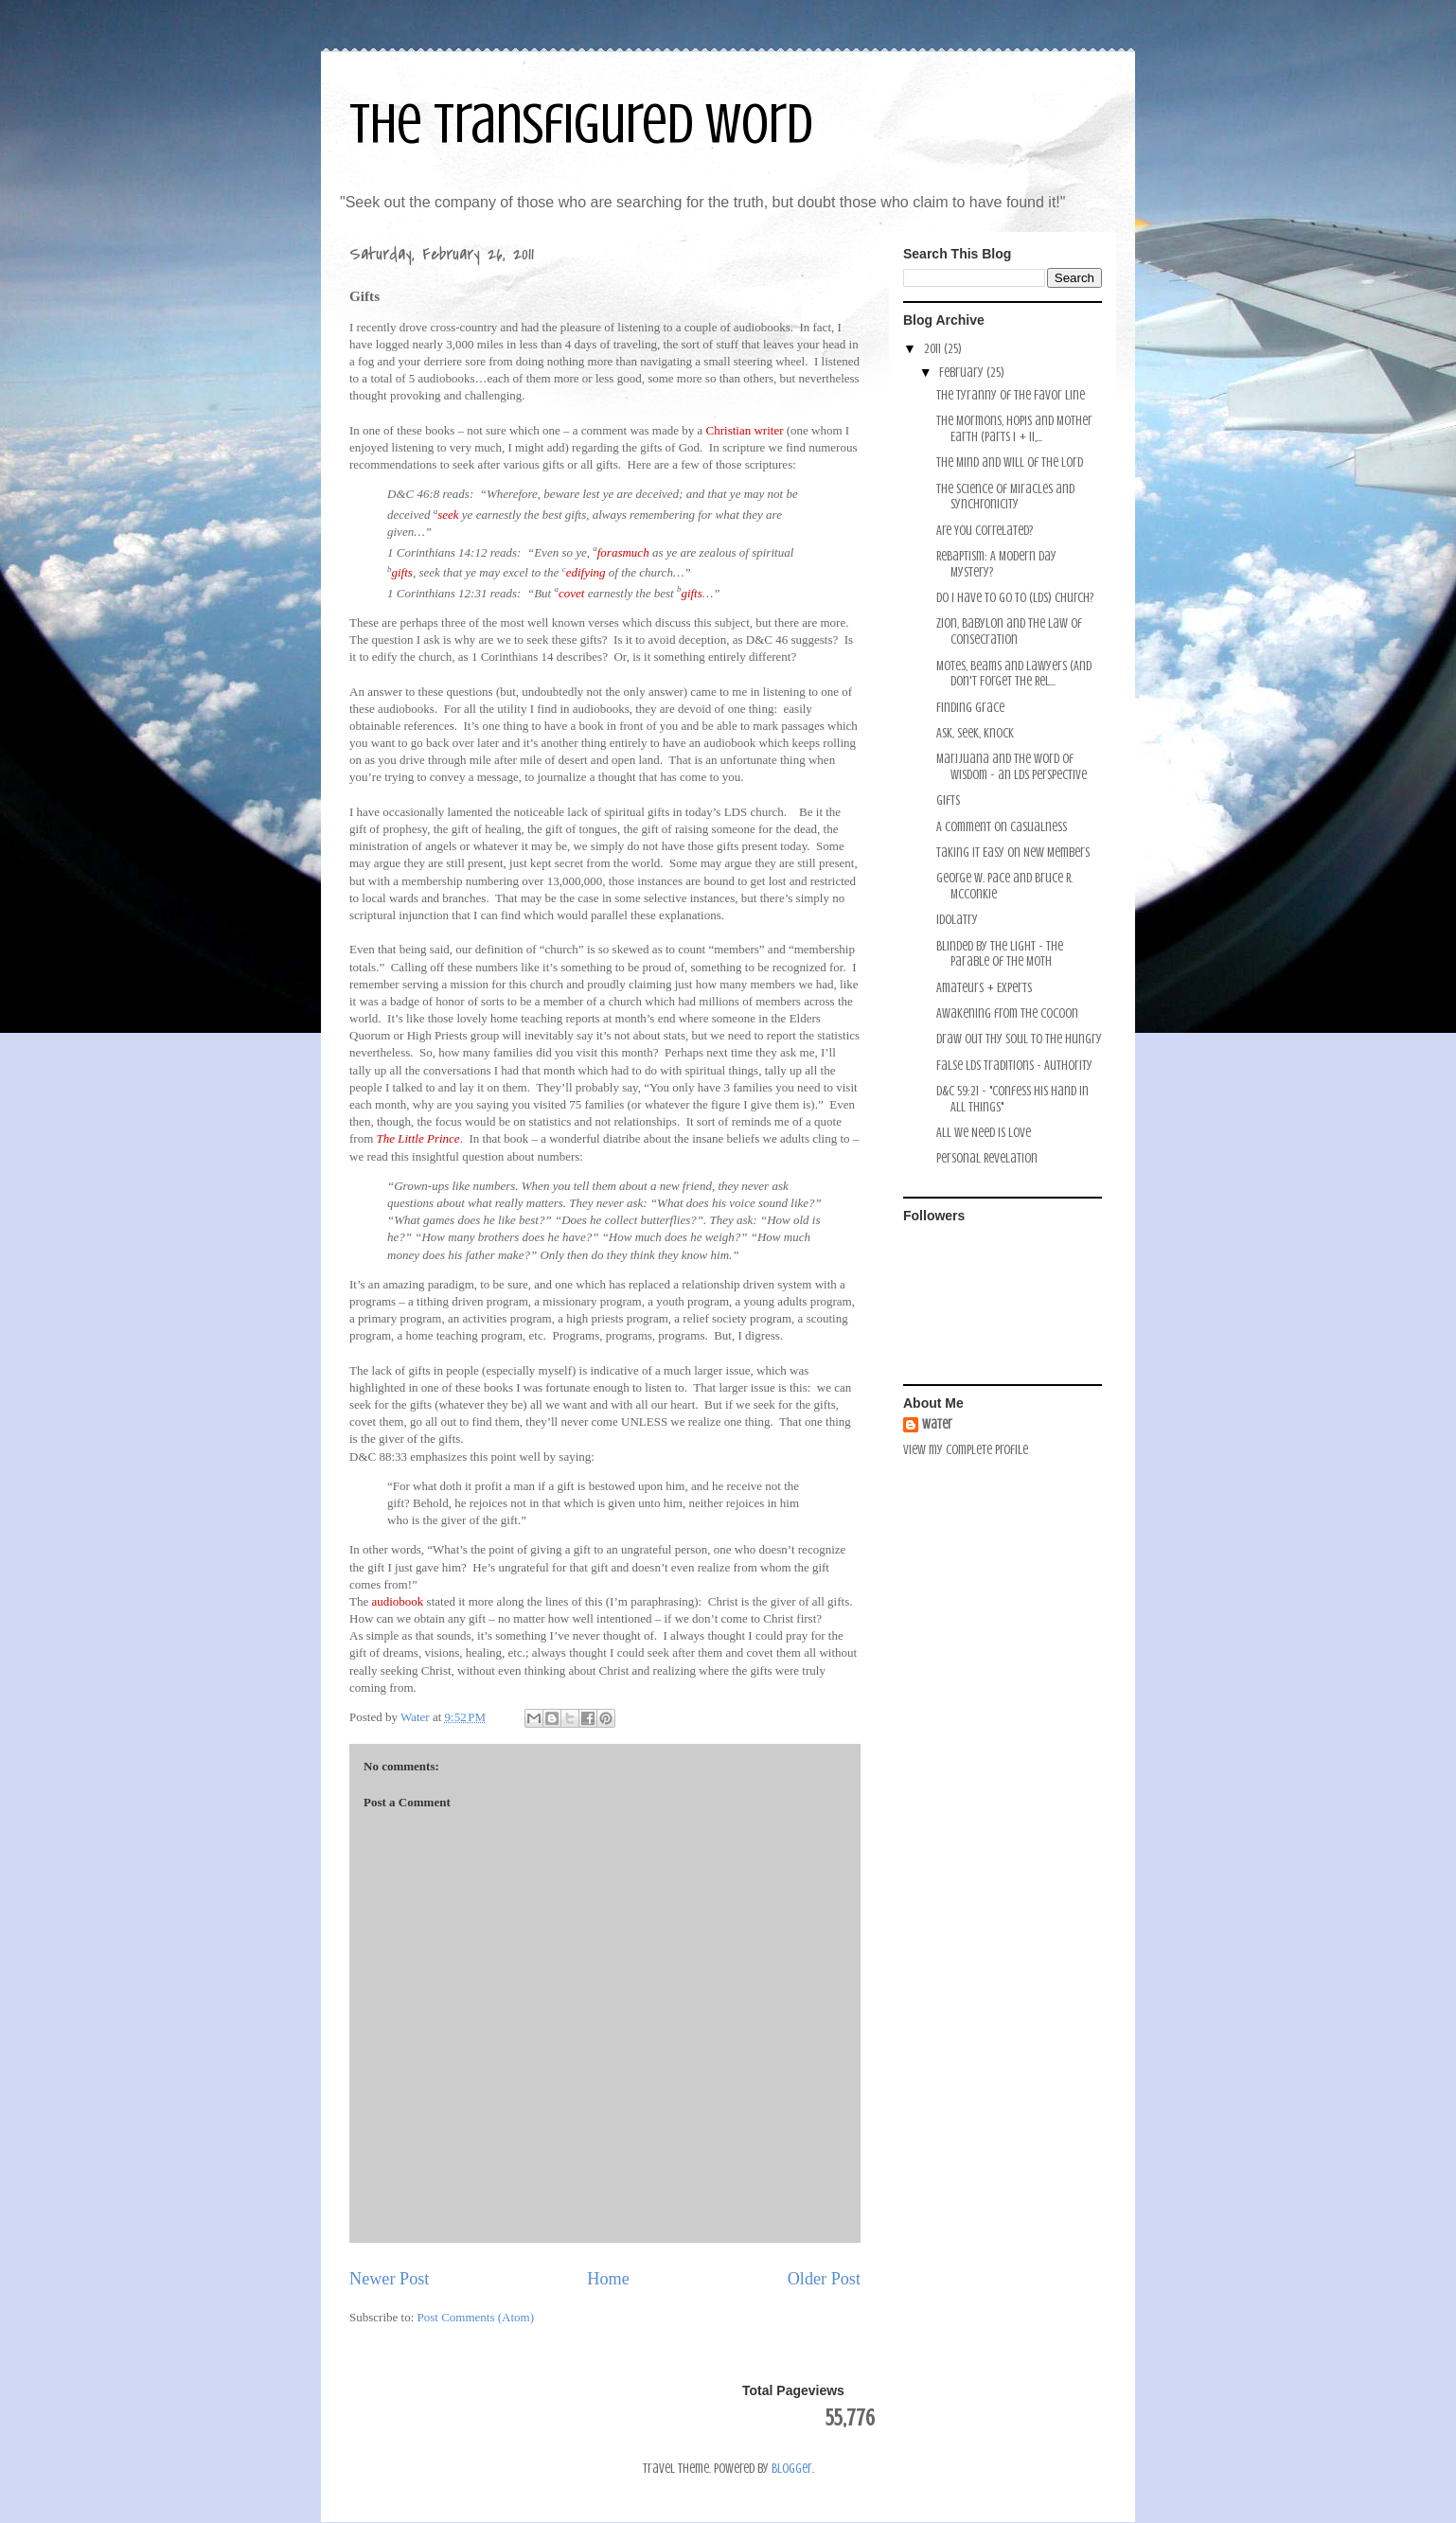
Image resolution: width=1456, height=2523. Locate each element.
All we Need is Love (983, 1133)
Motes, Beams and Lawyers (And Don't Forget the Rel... (1014, 674)
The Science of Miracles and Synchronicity (1005, 497)
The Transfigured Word (581, 123)
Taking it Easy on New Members (1013, 852)
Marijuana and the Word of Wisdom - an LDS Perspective (1011, 767)
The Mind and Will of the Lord (1009, 462)
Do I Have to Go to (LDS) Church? (1015, 598)
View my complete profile (965, 1450)
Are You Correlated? (985, 531)
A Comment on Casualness (1001, 827)
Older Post (824, 2278)
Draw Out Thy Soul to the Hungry (1019, 1039)
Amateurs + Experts (984, 988)
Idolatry (957, 920)
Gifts (948, 800)
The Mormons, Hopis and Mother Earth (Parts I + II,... (1014, 429)
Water (937, 1424)
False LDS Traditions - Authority (1014, 1065)
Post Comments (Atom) (476, 2317)
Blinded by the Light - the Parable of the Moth (999, 954)
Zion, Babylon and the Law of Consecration (1009, 631)
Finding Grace (970, 708)
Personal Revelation (987, 1158)
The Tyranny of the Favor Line (1010, 395)
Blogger (792, 2468)
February (962, 372)
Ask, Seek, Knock (975, 733)
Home (608, 2278)
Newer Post (389, 2278)
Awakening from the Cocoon (1007, 1013)
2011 (934, 349)
